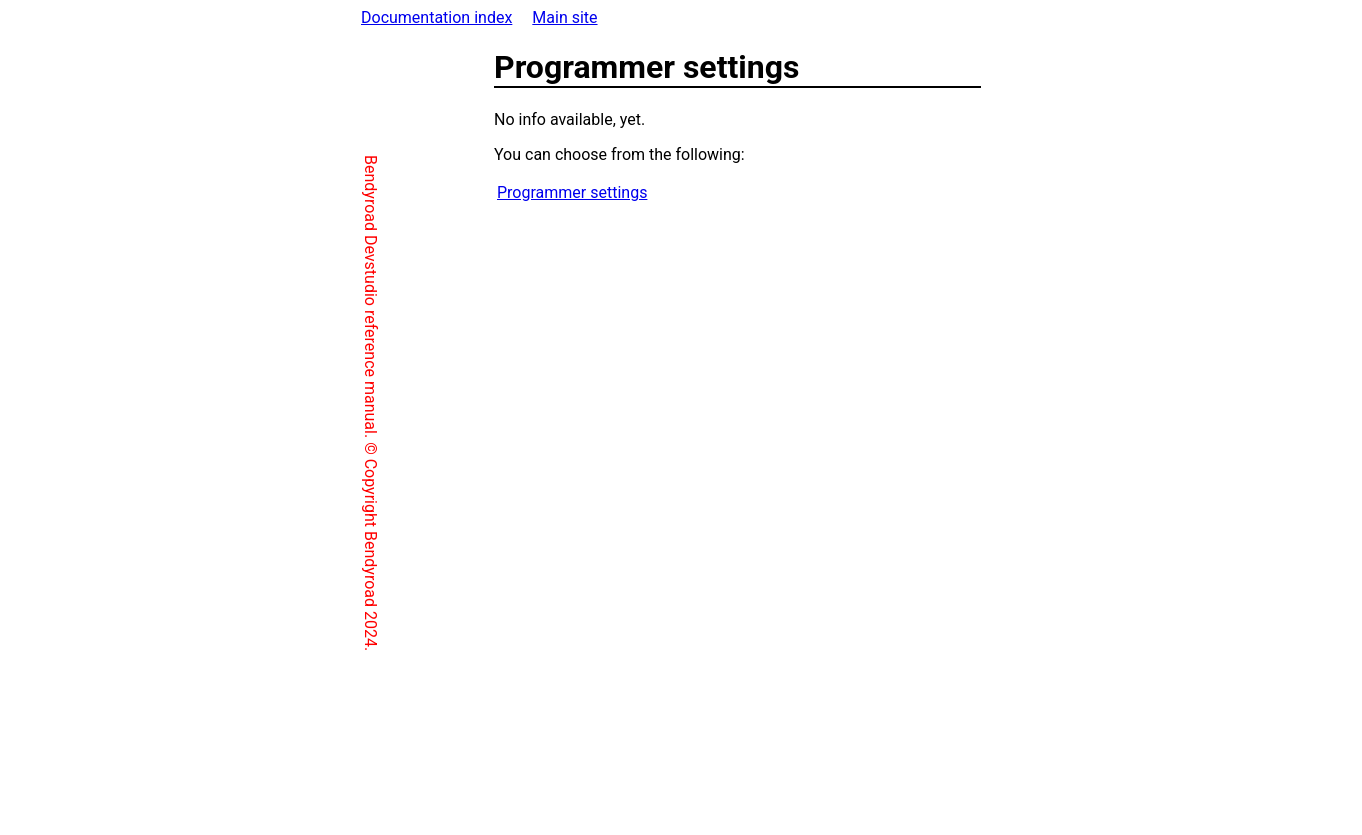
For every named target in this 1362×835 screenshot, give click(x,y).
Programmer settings (487, 192)
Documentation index (436, 17)
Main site (564, 17)
